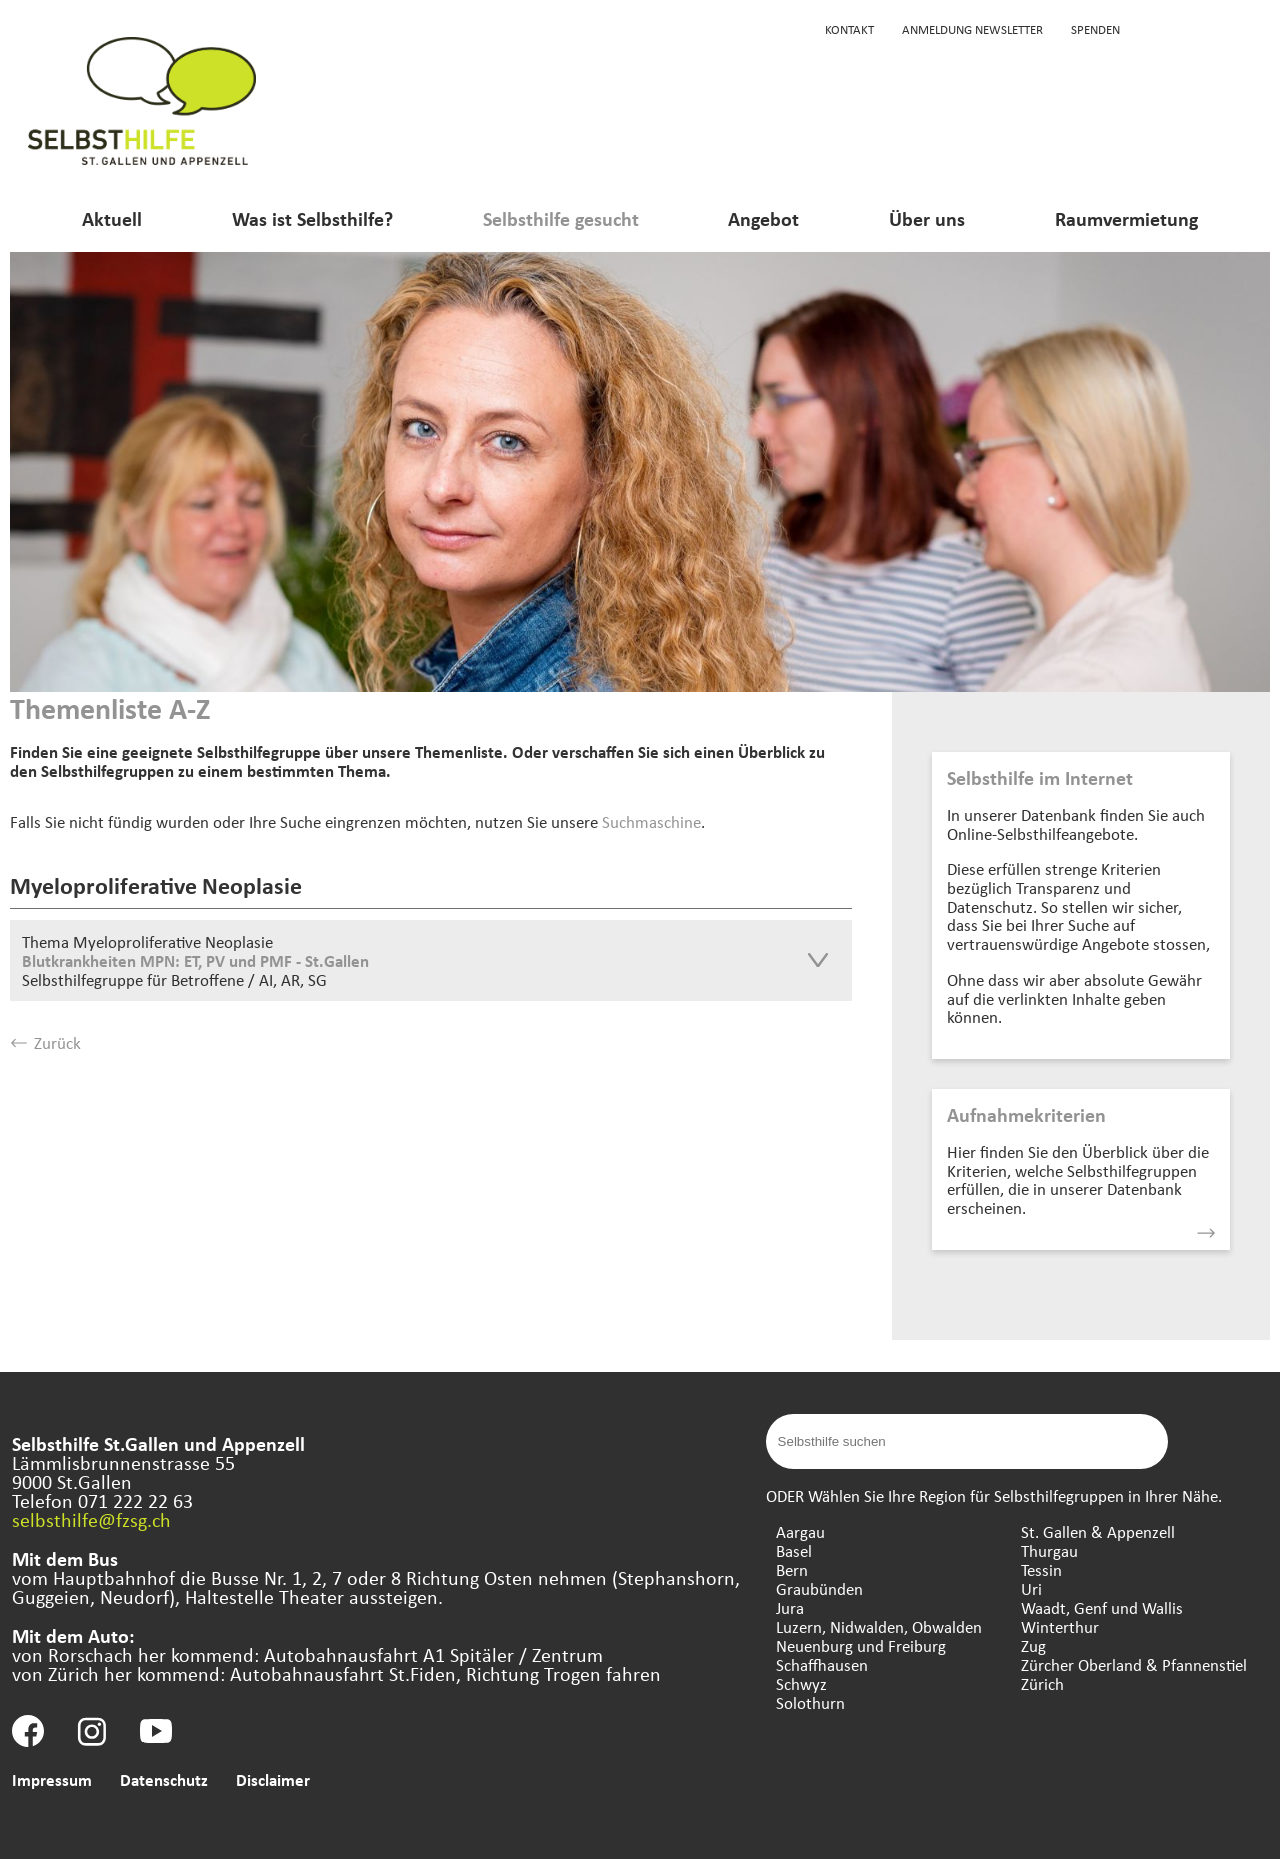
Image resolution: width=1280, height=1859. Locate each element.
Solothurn (810, 1702)
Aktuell (112, 218)
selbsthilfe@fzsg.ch (91, 1519)
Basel (794, 1550)
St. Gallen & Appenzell (1098, 1531)
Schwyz (801, 1683)
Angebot (763, 218)
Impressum (52, 1779)
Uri (1031, 1588)
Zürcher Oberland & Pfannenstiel (1134, 1664)
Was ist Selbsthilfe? (312, 218)
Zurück (45, 1042)
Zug (1033, 1645)
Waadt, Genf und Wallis (1102, 1607)
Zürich (1042, 1683)
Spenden (1095, 29)
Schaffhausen (822, 1664)
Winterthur (1060, 1626)
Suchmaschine (651, 821)
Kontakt (849, 29)
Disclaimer (273, 1779)
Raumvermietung (1126, 218)
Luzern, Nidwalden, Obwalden (879, 1626)
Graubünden (819, 1588)
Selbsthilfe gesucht (561, 218)
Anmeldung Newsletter (972, 29)
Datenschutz (164, 1779)
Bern (792, 1569)
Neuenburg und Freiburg (861, 1645)
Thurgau (1049, 1550)
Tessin (1041, 1569)
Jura (790, 1607)
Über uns (927, 218)
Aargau (800, 1531)
